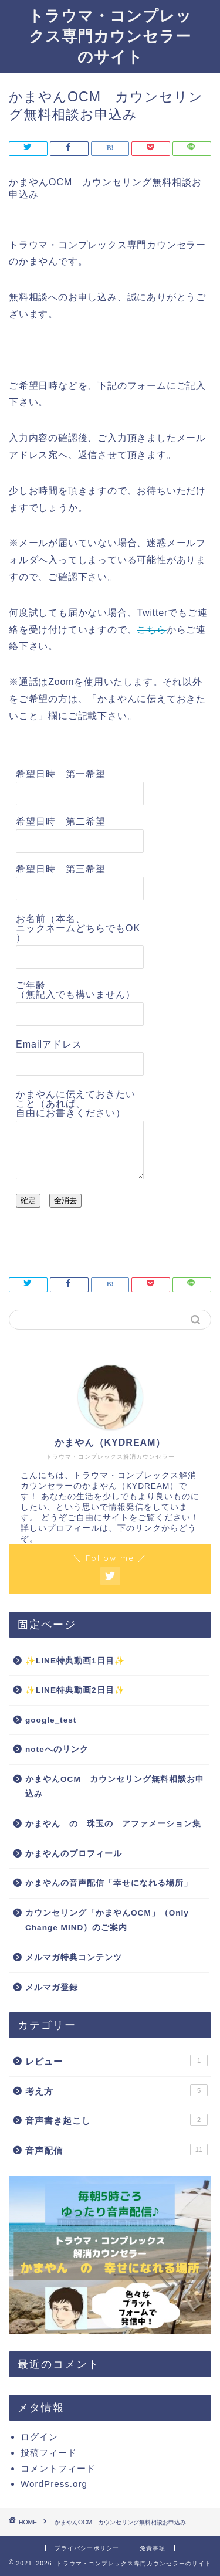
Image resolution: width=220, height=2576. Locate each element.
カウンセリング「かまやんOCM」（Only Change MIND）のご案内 (107, 1921)
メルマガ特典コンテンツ (73, 1957)
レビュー (116, 2060)
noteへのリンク (57, 1749)
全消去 (65, 1200)
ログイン (39, 2437)
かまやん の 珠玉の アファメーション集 (113, 1823)
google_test (50, 1720)
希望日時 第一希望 (61, 774)
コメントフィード (58, 2468)
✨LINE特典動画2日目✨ (75, 1690)
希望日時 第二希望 (61, 821)
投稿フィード (49, 2453)
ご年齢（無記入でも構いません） (76, 989)
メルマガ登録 (51, 1987)
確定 (28, 1200)
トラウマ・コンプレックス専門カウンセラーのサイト (110, 36)
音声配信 (116, 2149)
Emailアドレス (49, 1044)
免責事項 (152, 2548)
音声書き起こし (116, 2120)
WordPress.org (54, 2484)
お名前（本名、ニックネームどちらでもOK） (78, 928)
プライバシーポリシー (87, 2548)
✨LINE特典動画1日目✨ (75, 1660)
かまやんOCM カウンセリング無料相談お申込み (114, 1787)
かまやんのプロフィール (73, 1853)
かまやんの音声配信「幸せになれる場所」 (108, 1883)
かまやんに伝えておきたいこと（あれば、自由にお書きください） (76, 1103)
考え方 (116, 2090)
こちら (151, 630)
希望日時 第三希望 (61, 869)
